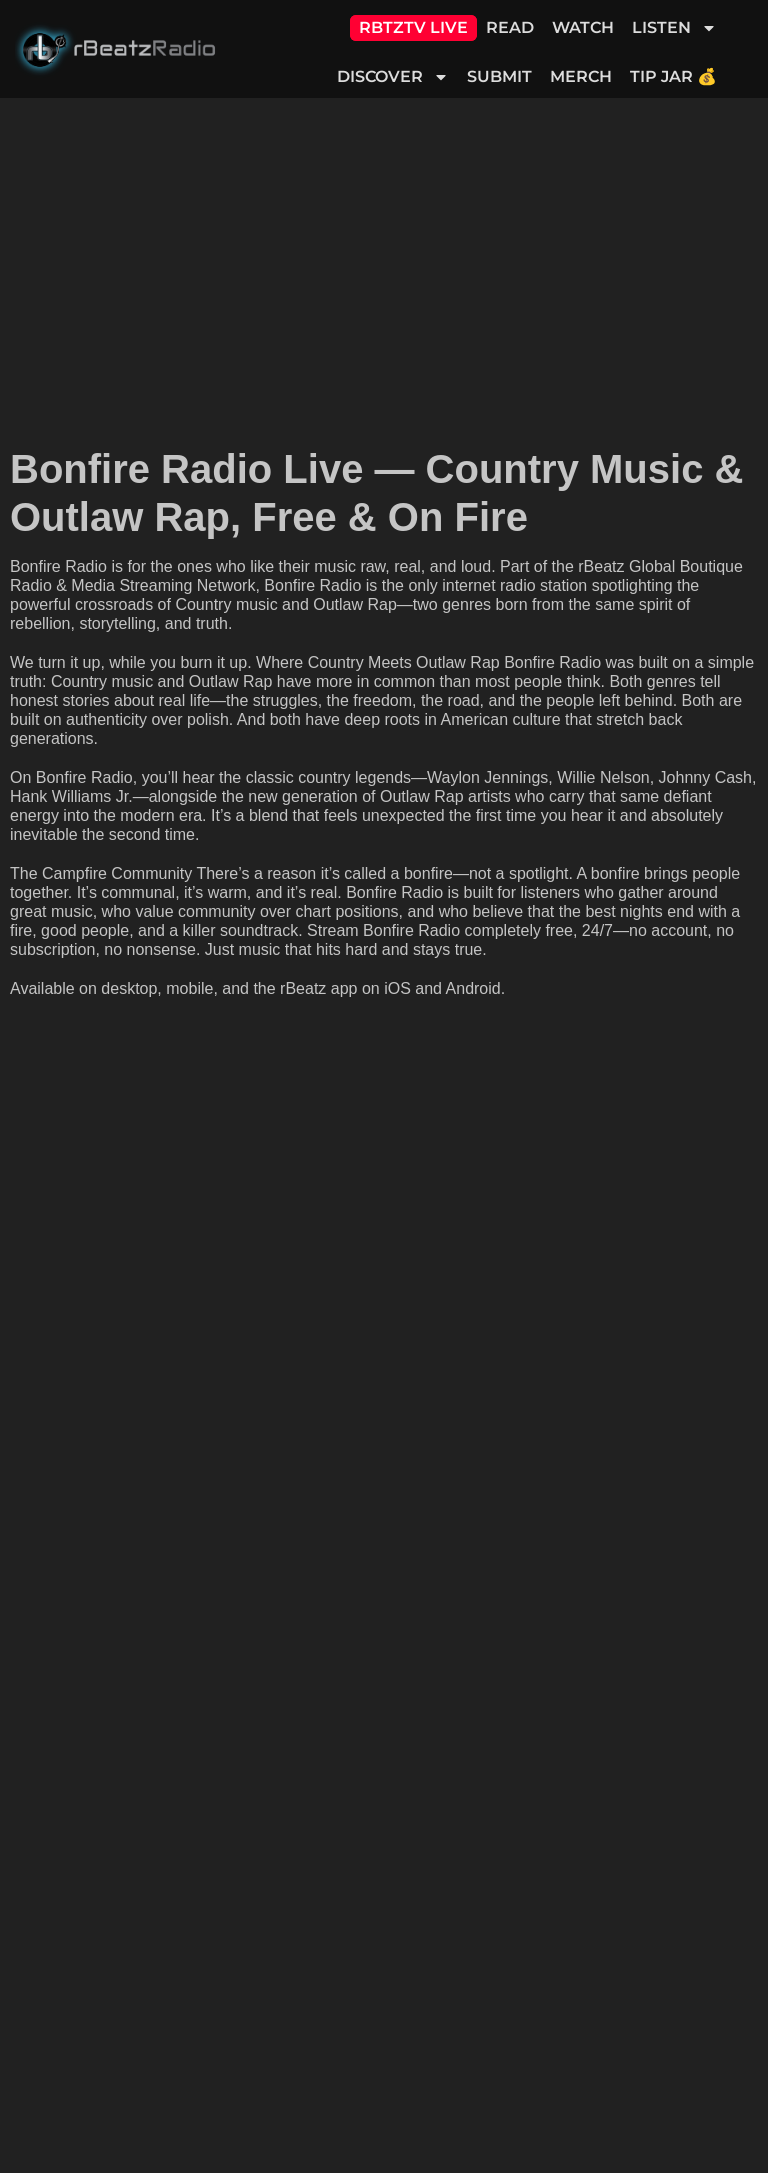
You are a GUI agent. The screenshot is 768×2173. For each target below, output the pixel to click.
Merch (581, 76)
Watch (583, 27)
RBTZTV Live (413, 27)
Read (510, 27)
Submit (499, 76)
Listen (674, 28)
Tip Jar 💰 (673, 76)
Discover (393, 77)
